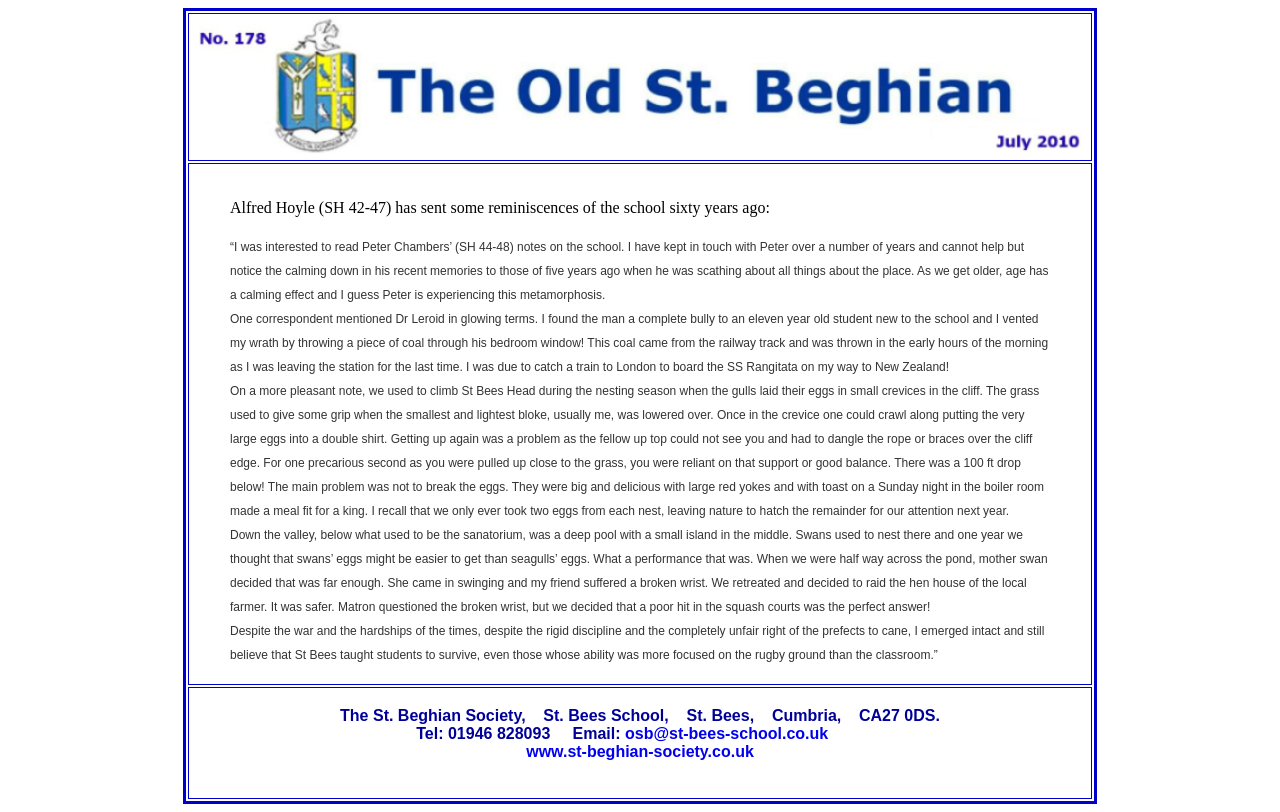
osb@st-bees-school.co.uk (726, 733)
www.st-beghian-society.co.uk (640, 751)
